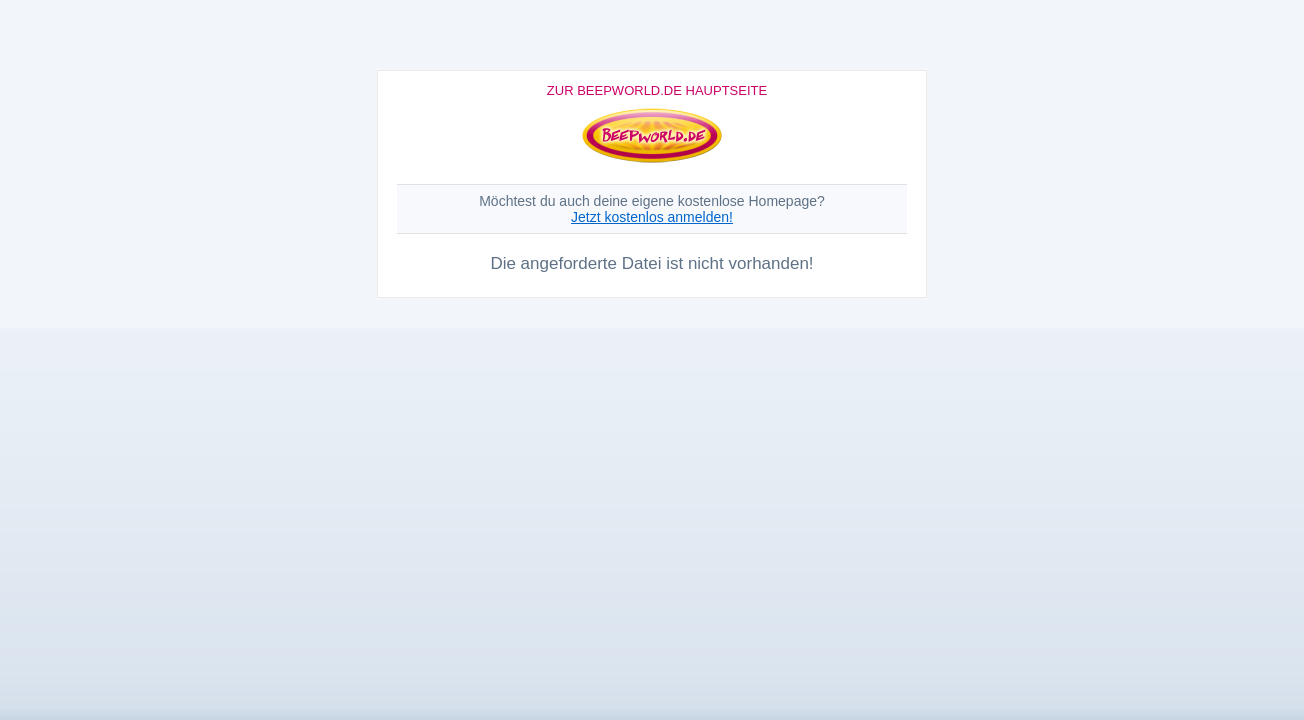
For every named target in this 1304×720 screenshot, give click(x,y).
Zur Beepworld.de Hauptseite (657, 90)
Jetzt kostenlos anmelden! (652, 217)
